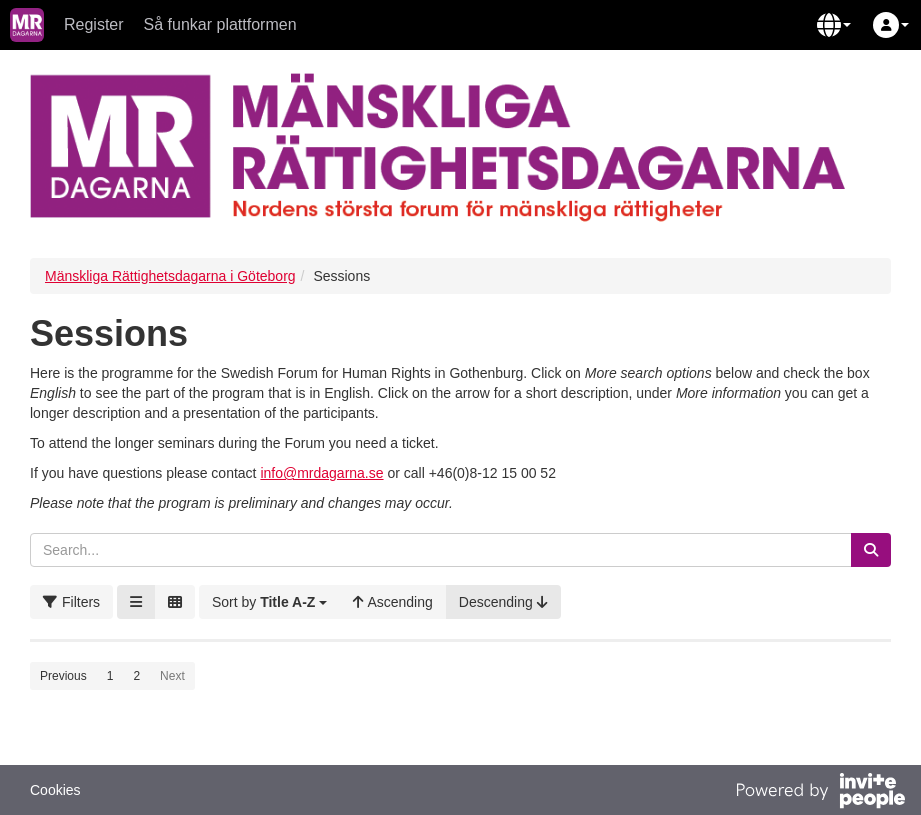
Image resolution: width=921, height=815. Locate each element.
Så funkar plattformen (220, 24)
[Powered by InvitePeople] (820, 793)
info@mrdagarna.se (321, 473)
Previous (63, 676)
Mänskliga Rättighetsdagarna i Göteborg (170, 276)
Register (94, 24)
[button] (834, 25)
